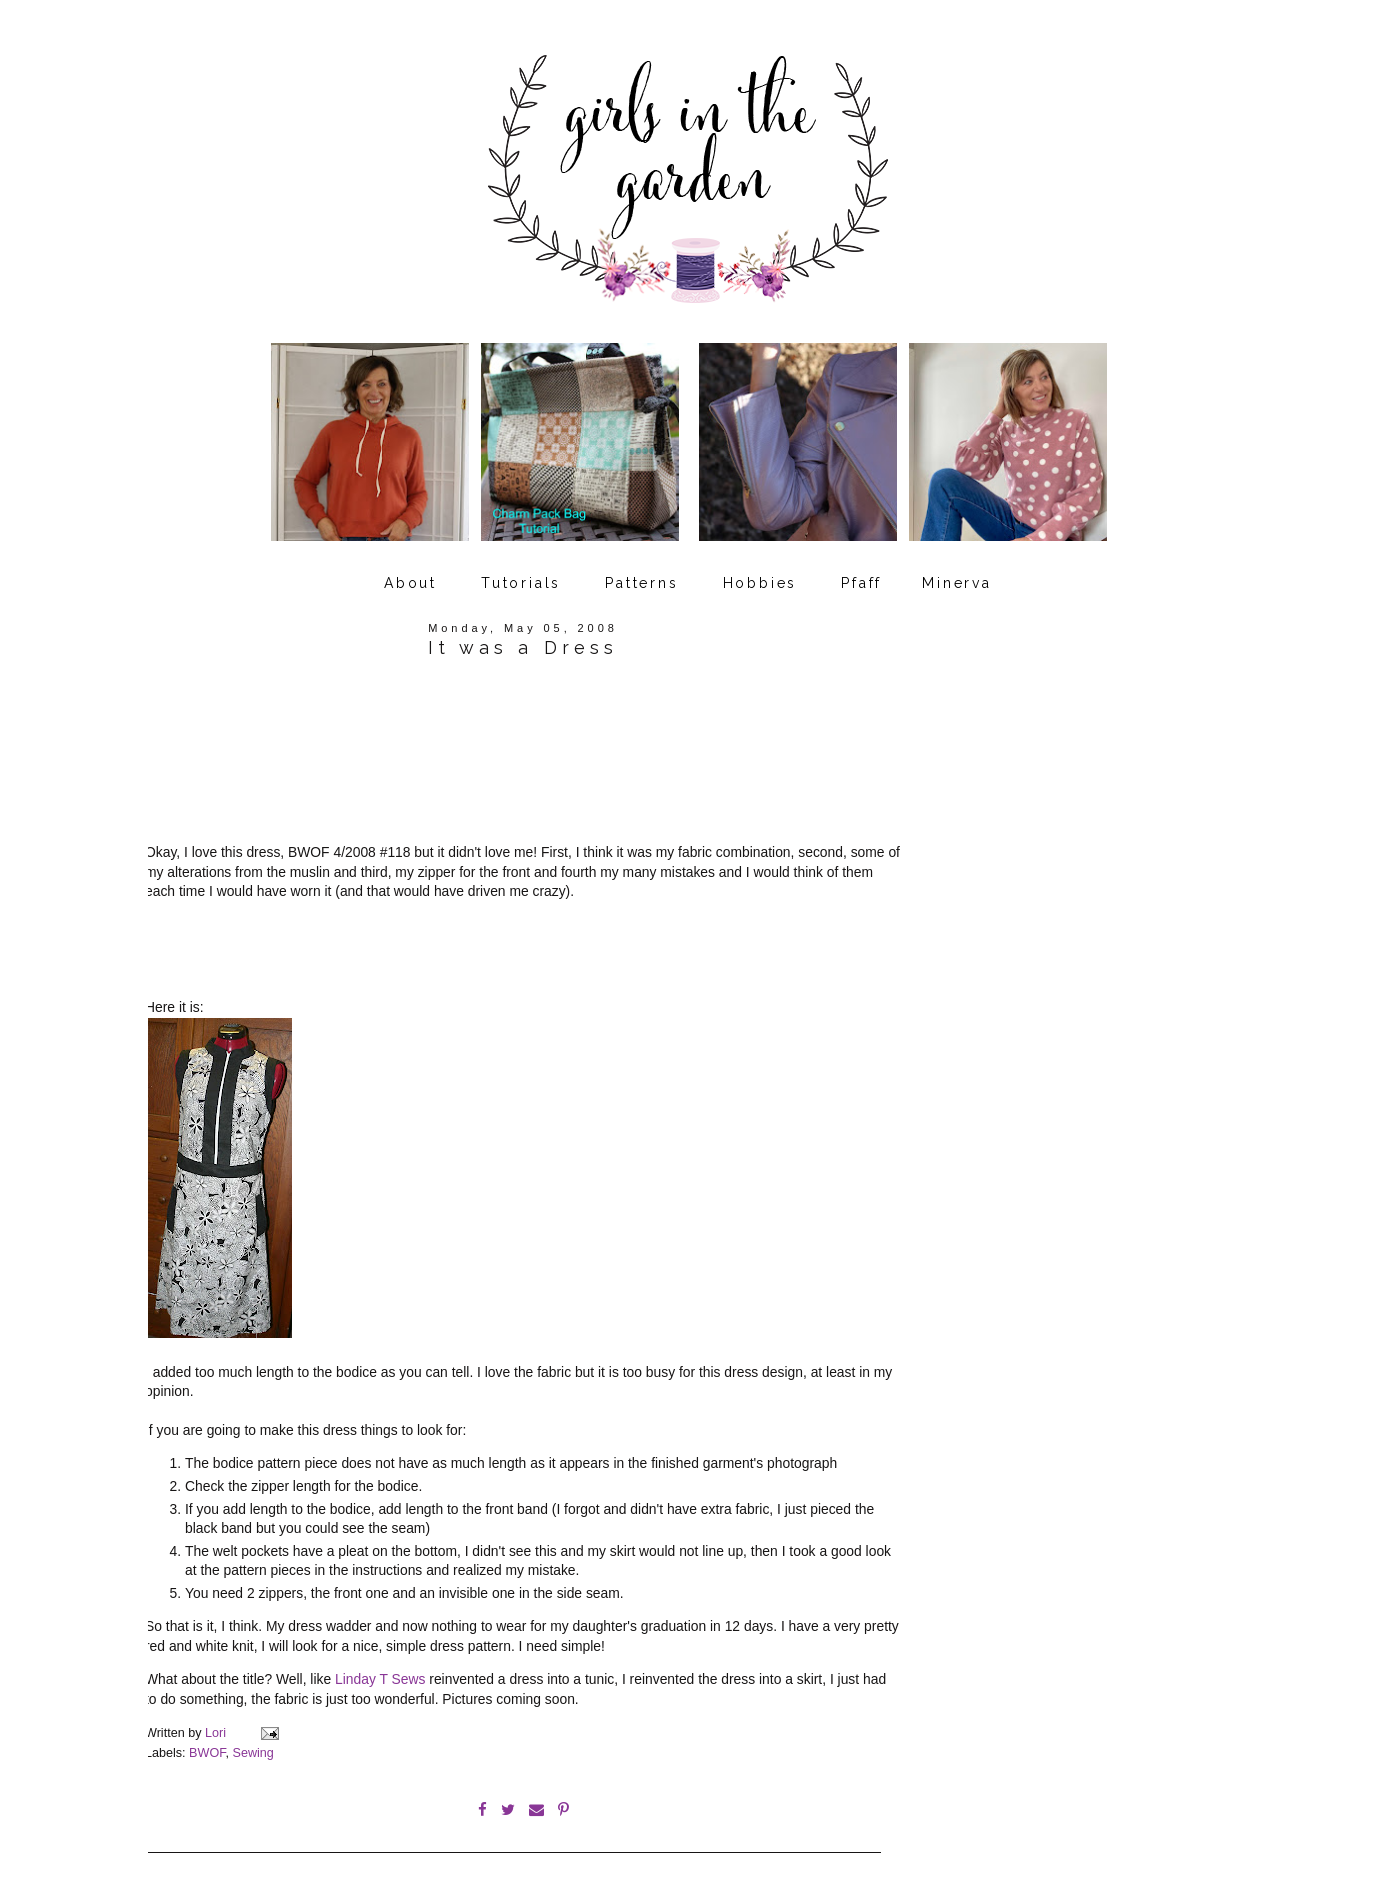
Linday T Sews (380, 1679)
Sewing (253, 1753)
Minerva (957, 583)
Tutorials (521, 583)
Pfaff (861, 583)
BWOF (207, 1753)
